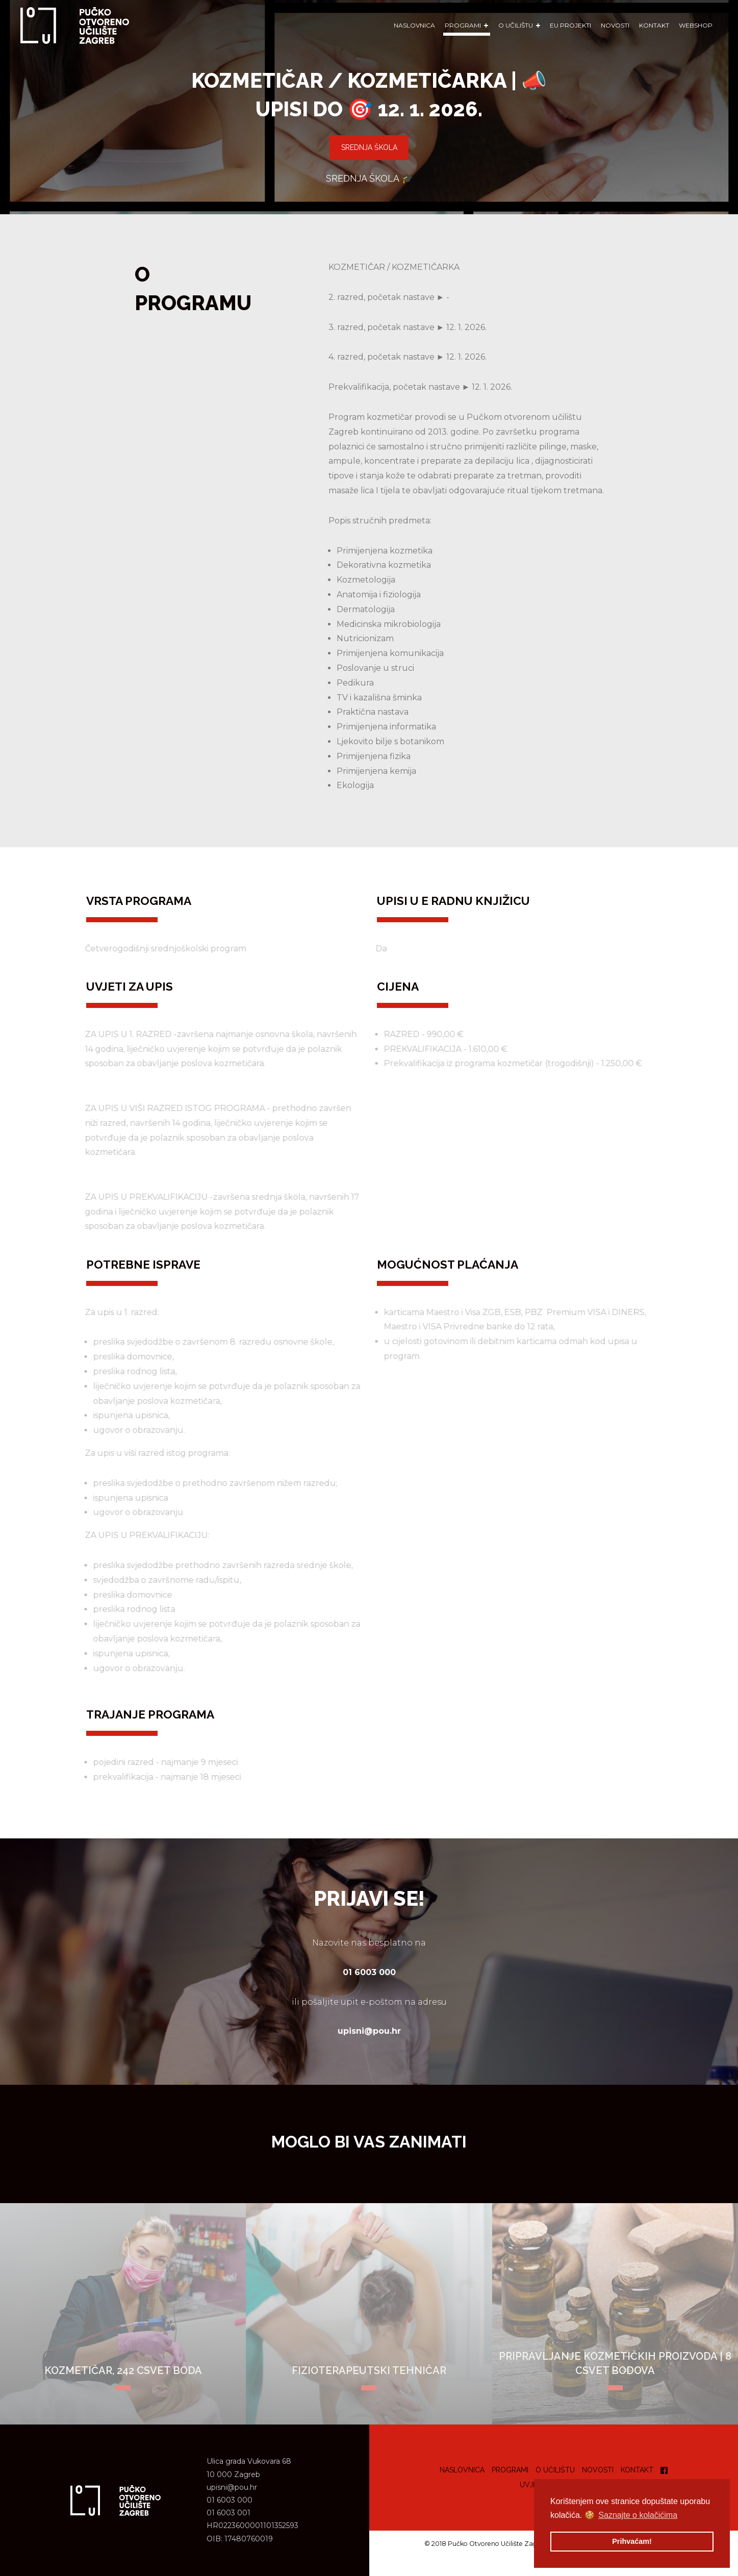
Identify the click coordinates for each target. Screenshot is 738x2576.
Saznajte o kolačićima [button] (637, 2515)
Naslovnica (414, 25)
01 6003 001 (228, 2512)
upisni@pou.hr (232, 2487)
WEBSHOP (695, 25)
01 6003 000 (229, 2500)
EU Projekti (570, 25)
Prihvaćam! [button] (632, 2541)
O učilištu (555, 2470)
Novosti (615, 25)
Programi (510, 2470)
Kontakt (654, 25)
